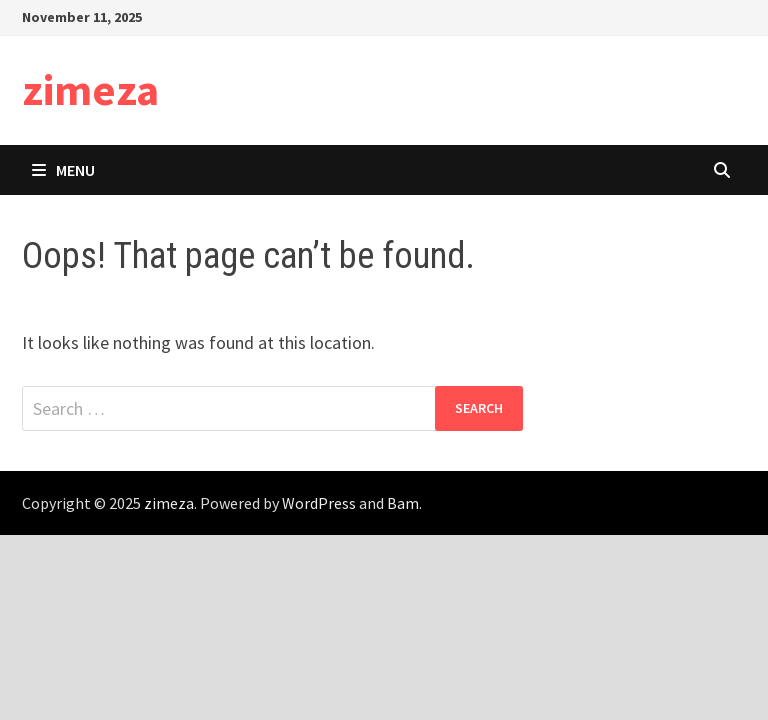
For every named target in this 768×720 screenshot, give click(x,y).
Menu (63, 170)
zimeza (90, 89)
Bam (403, 503)
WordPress (319, 503)
